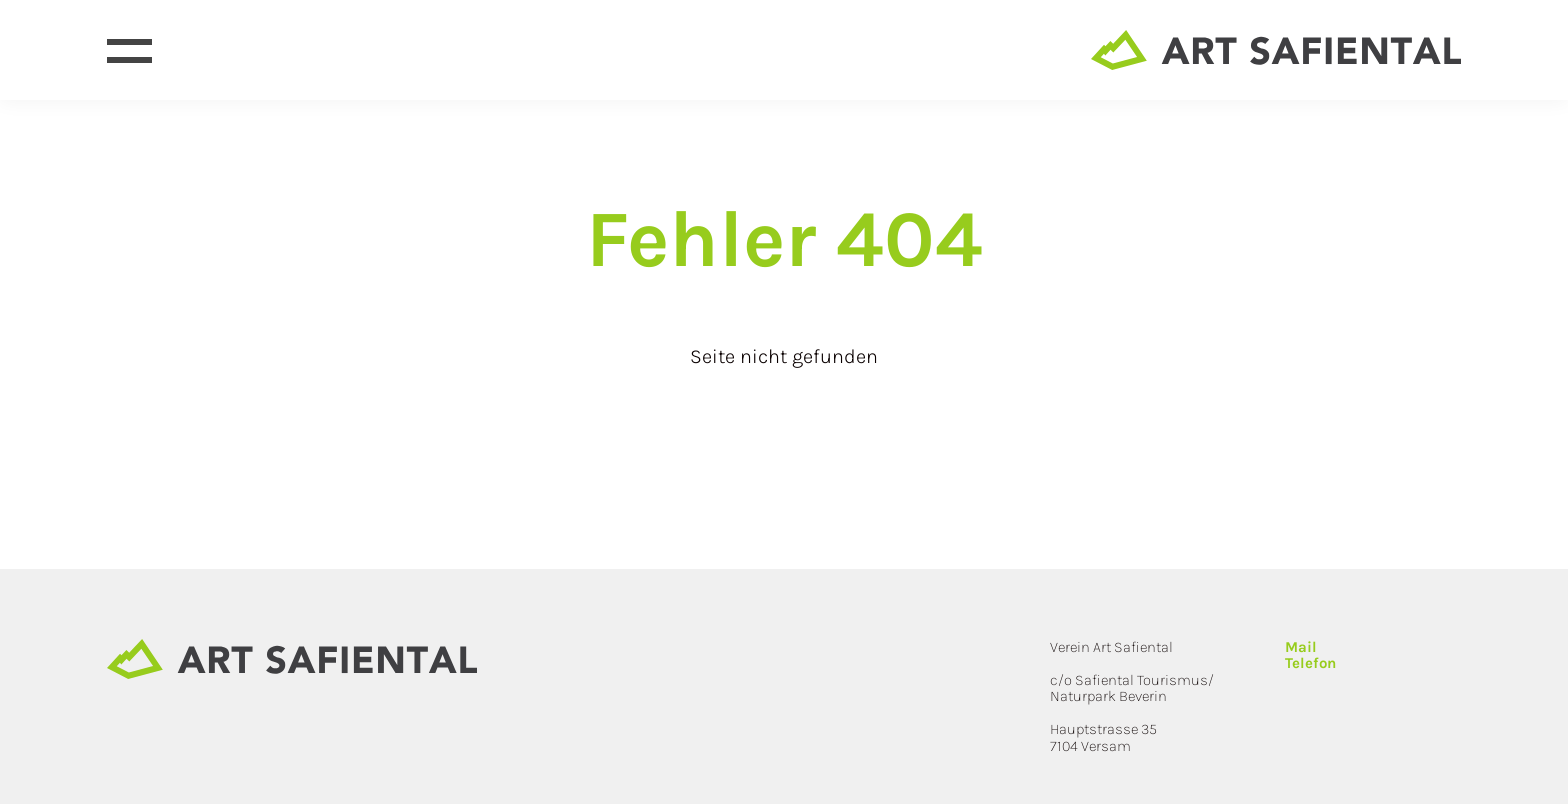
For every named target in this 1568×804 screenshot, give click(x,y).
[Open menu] (129, 50)
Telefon (1310, 663)
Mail (1301, 647)
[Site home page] (1276, 50)
